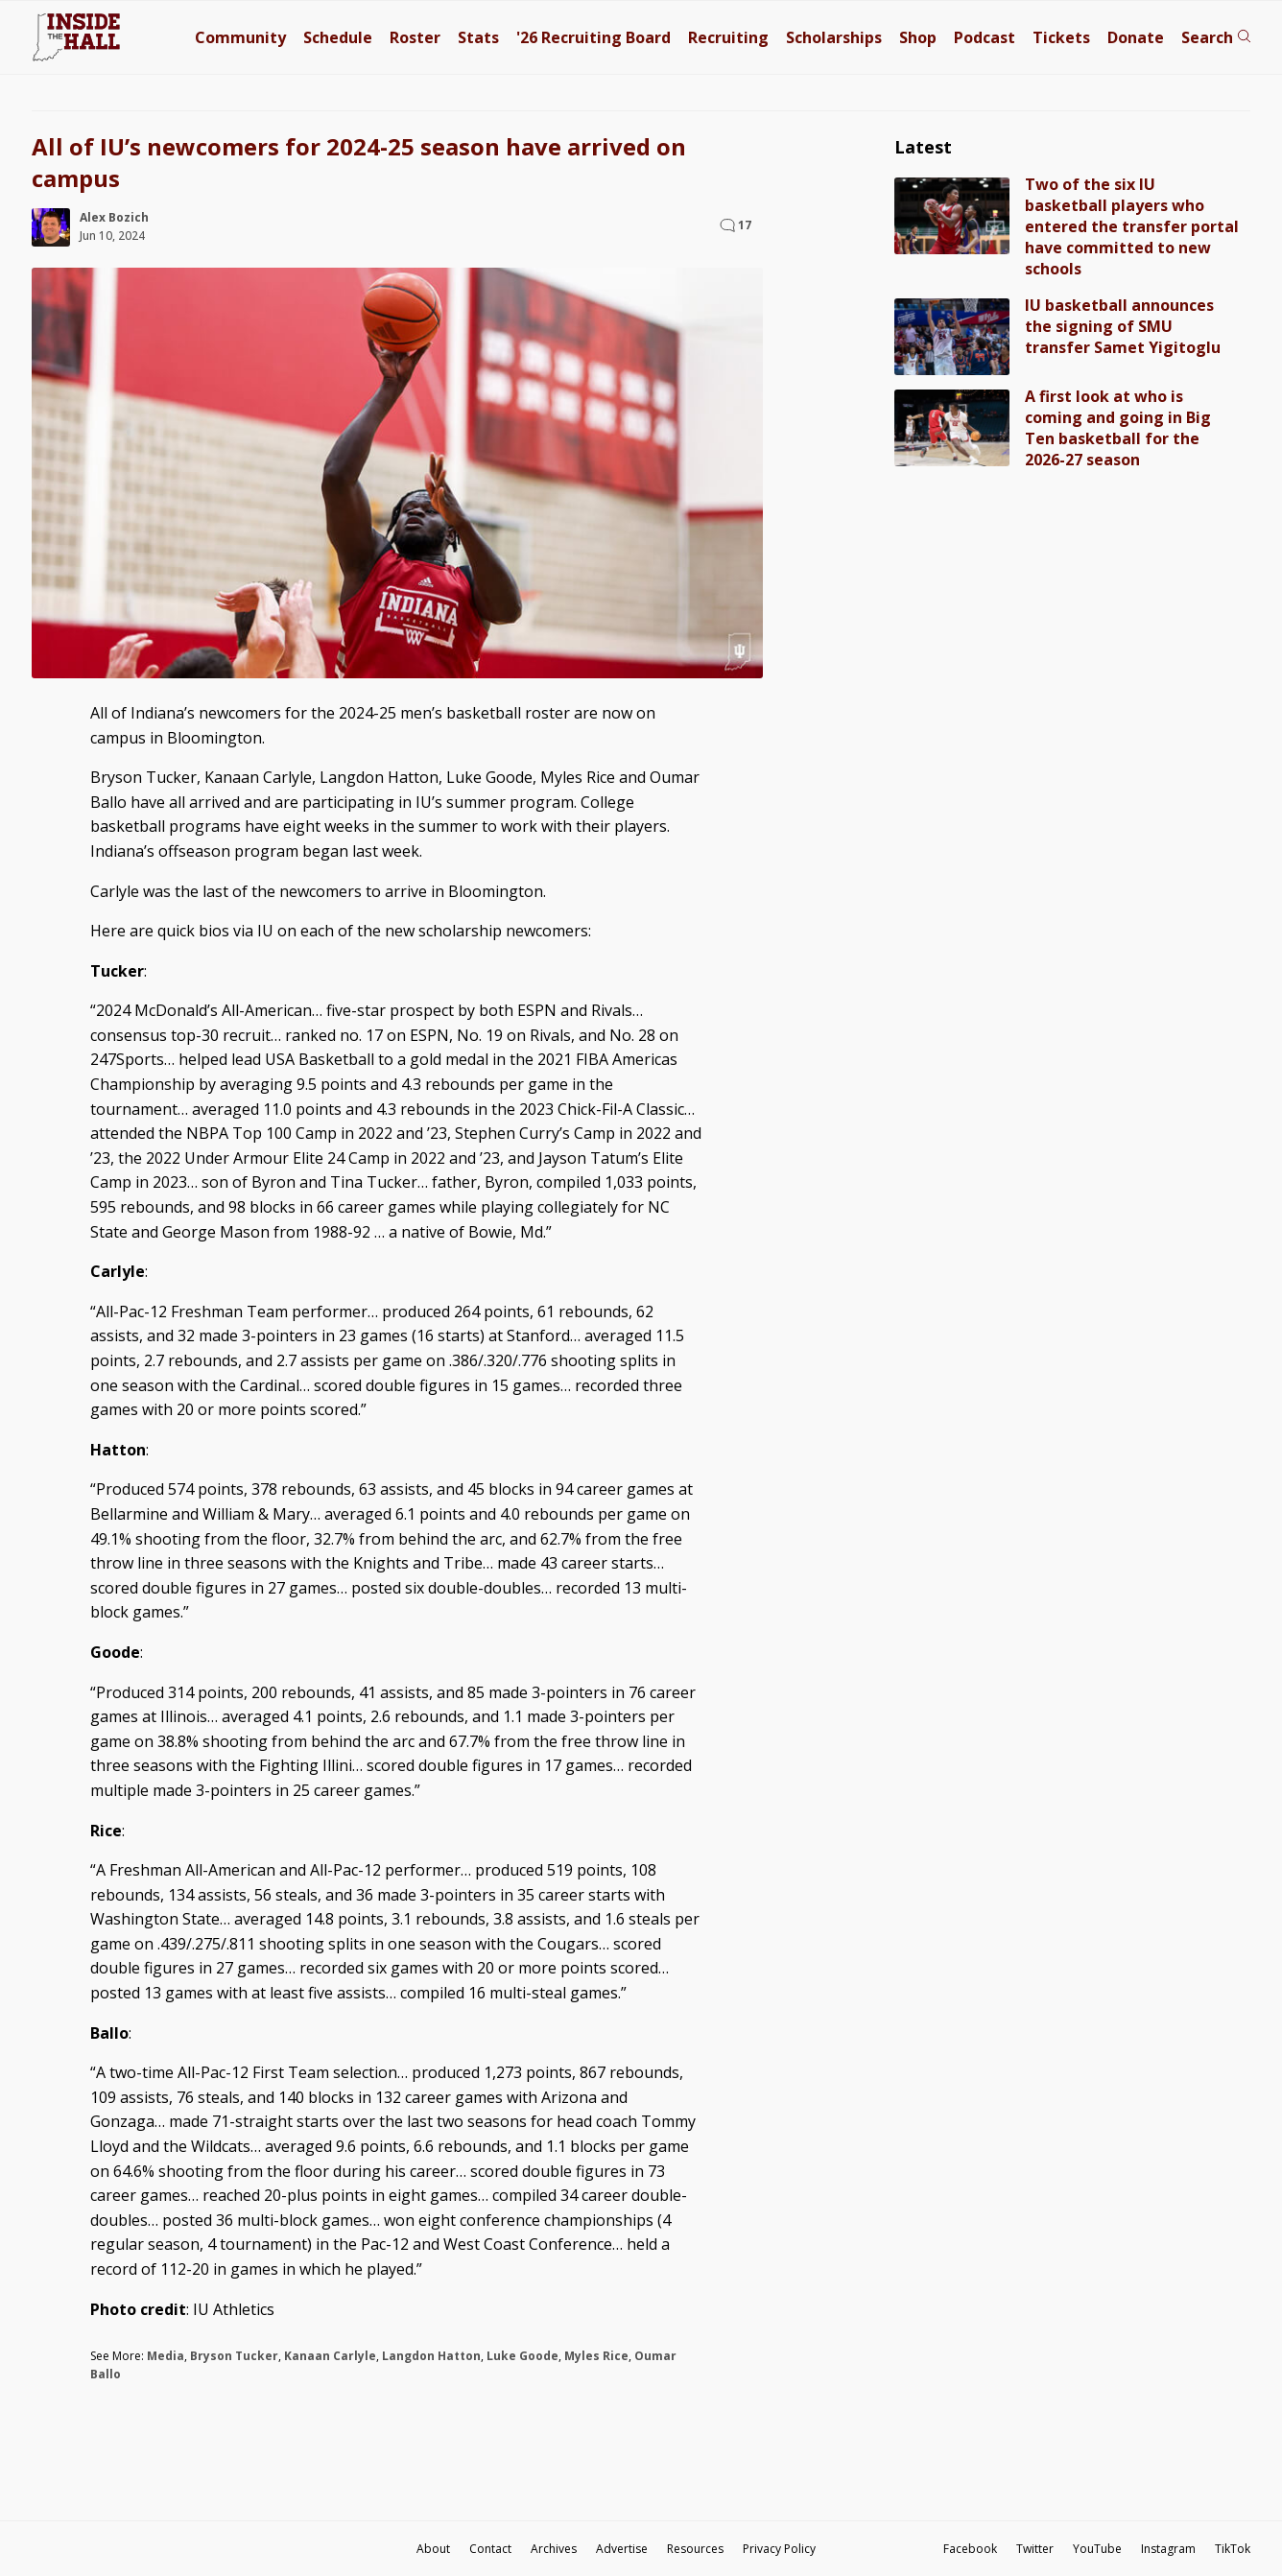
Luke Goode (522, 2356)
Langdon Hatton (431, 2356)
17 (744, 225)
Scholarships (834, 37)
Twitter (1035, 2549)
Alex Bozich (114, 217)
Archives (554, 2549)
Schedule (337, 37)
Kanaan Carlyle (330, 2356)
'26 (593, 37)
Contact (490, 2549)
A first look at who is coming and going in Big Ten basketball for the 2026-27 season (1118, 428)
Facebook (970, 2549)
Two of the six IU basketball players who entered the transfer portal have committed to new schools (1132, 226)
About (433, 2549)
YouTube (1097, 2549)
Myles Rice (596, 2356)
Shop (918, 37)
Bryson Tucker (234, 2356)
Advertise (622, 2549)
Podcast (984, 37)
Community (240, 37)
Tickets (1061, 37)
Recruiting (728, 37)
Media (165, 2356)
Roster (415, 37)
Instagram (1168, 2549)
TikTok (1232, 2549)
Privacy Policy (779, 2549)
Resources (695, 2549)
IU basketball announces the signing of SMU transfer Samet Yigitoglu (1123, 326)
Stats (478, 37)
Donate (1135, 37)
